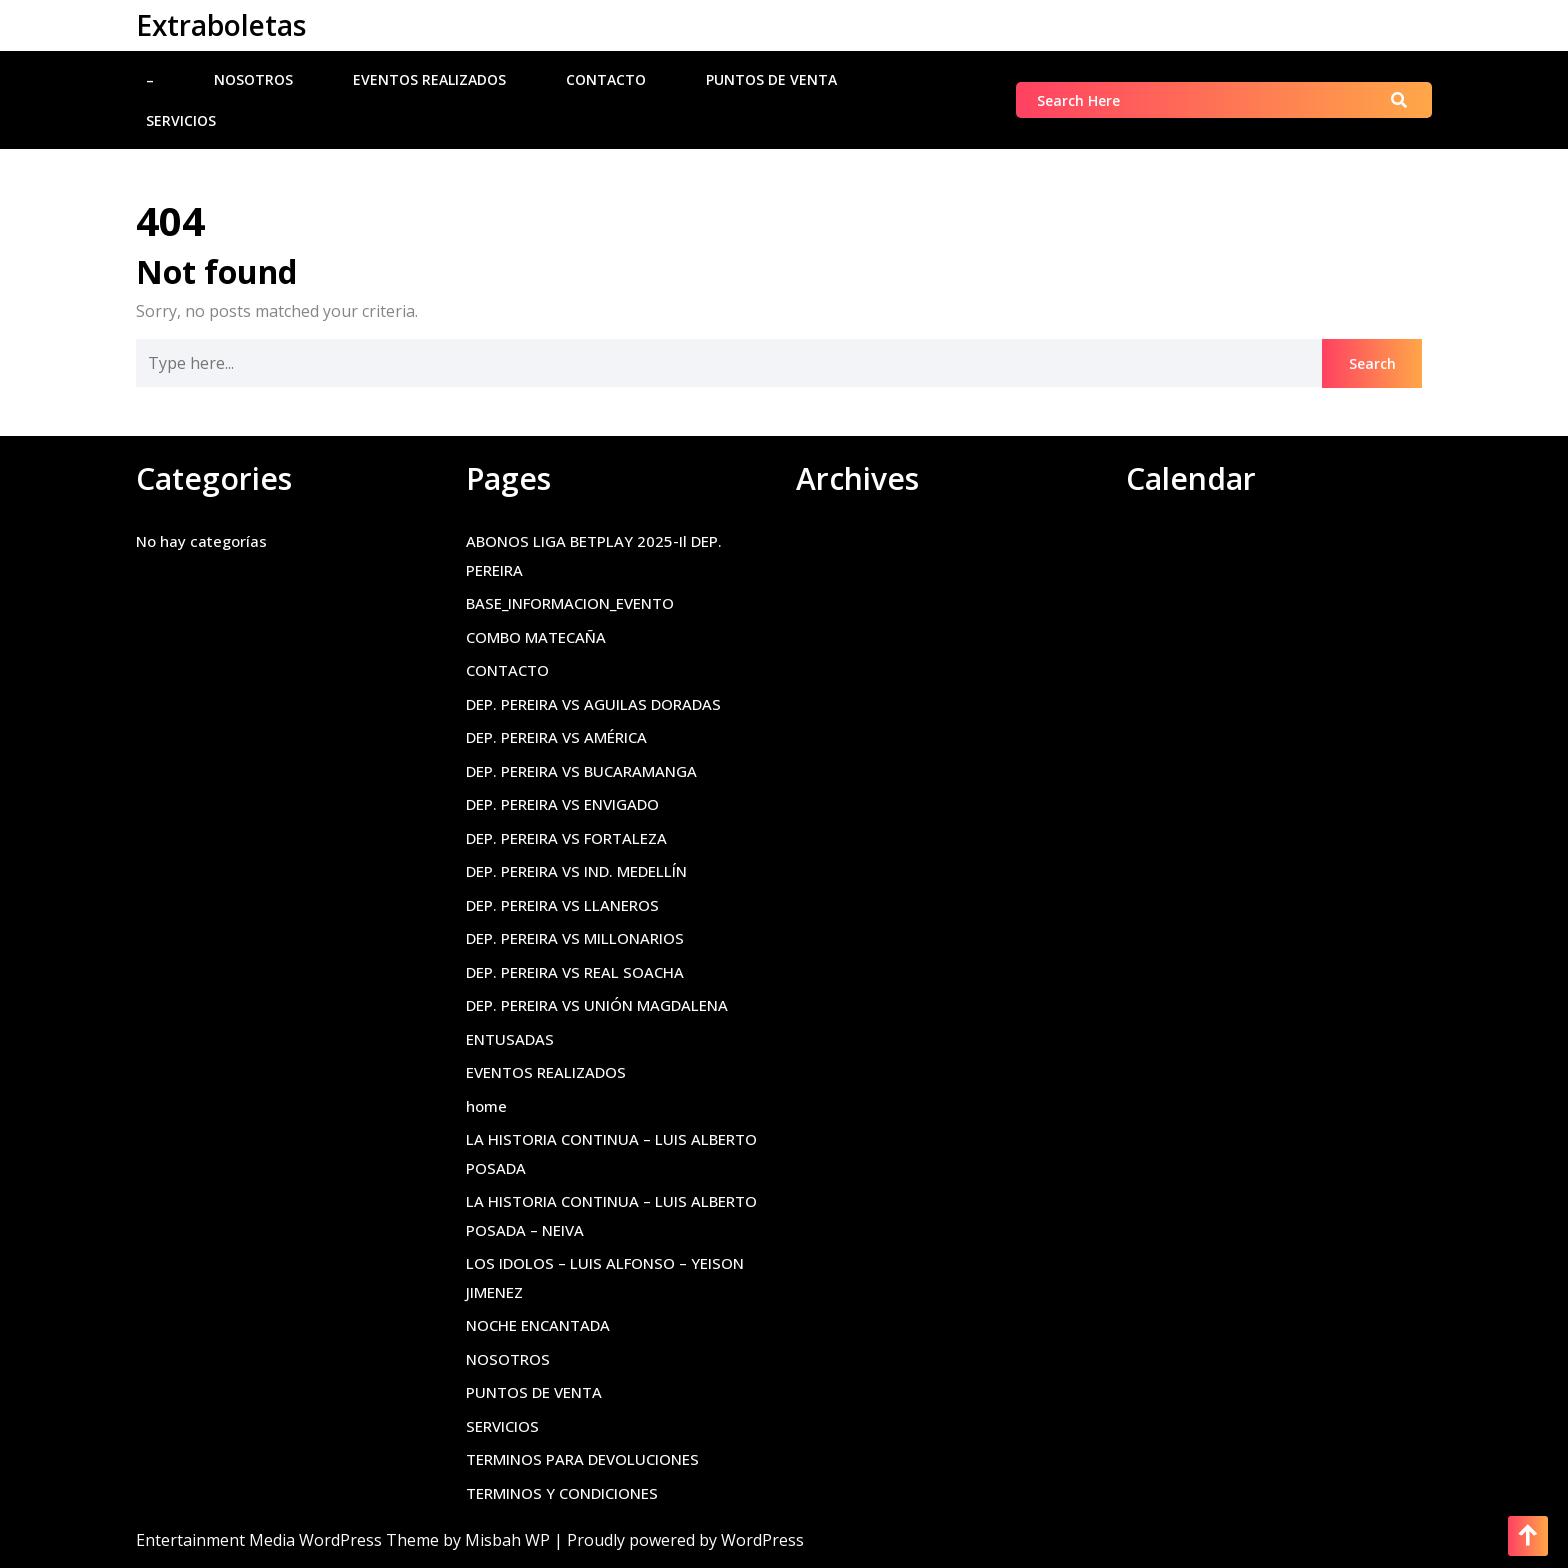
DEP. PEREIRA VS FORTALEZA (566, 838)
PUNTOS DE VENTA (771, 79)
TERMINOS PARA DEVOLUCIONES (582, 1459)
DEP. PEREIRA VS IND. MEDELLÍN (576, 871)
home (486, 1106)
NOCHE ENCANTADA (538, 1325)
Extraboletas (221, 25)
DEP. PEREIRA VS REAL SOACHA (575, 972)
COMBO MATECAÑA (536, 637)
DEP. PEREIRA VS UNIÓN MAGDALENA (597, 1005)
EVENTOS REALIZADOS (429, 79)
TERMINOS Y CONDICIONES (562, 1493)
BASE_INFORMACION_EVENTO (570, 603)
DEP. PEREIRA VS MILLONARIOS (575, 938)
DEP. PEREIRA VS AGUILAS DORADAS (593, 704)
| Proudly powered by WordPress (679, 1540)
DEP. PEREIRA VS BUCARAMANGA (581, 771)
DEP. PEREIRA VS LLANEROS (562, 905)
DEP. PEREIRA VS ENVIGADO (562, 804)
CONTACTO (606, 79)
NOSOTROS (253, 79)
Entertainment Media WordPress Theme (289, 1540)
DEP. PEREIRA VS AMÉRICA (556, 737)
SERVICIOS (181, 120)
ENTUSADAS (510, 1039)
